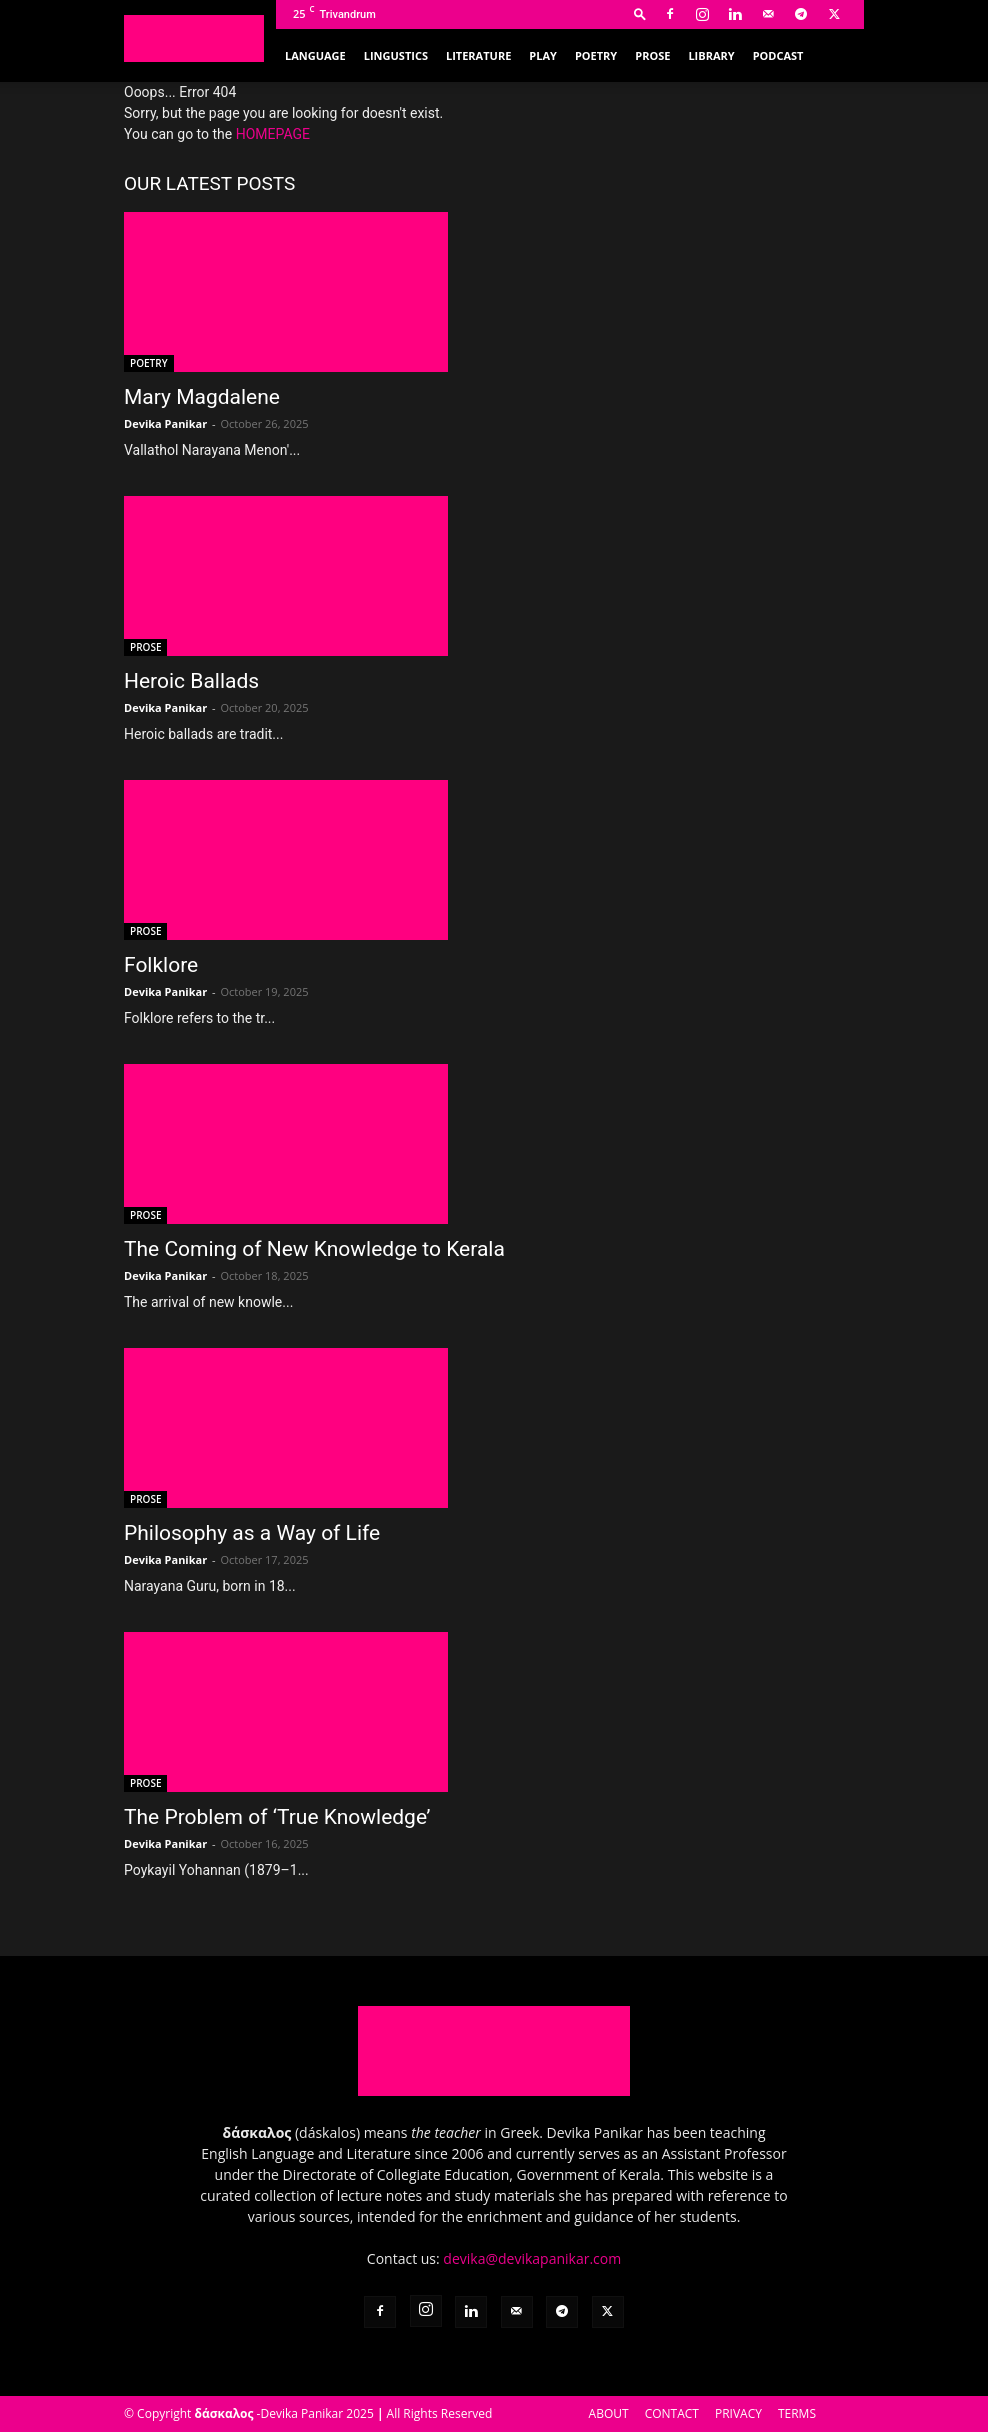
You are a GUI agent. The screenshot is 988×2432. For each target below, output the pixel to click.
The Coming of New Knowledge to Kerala (314, 1249)
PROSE (652, 55)
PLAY (543, 55)
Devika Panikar (165, 423)
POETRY (596, 55)
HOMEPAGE (273, 134)
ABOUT (609, 2413)
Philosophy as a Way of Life (252, 1533)
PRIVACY (738, 2413)
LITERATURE (478, 55)
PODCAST (778, 55)
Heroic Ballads (191, 681)
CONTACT (672, 2413)
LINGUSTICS (396, 55)
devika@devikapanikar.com (532, 2258)
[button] (640, 13)
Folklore (161, 965)
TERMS (797, 2413)
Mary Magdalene (202, 397)
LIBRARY (711, 55)
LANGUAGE (315, 55)
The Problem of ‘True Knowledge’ (277, 1817)
